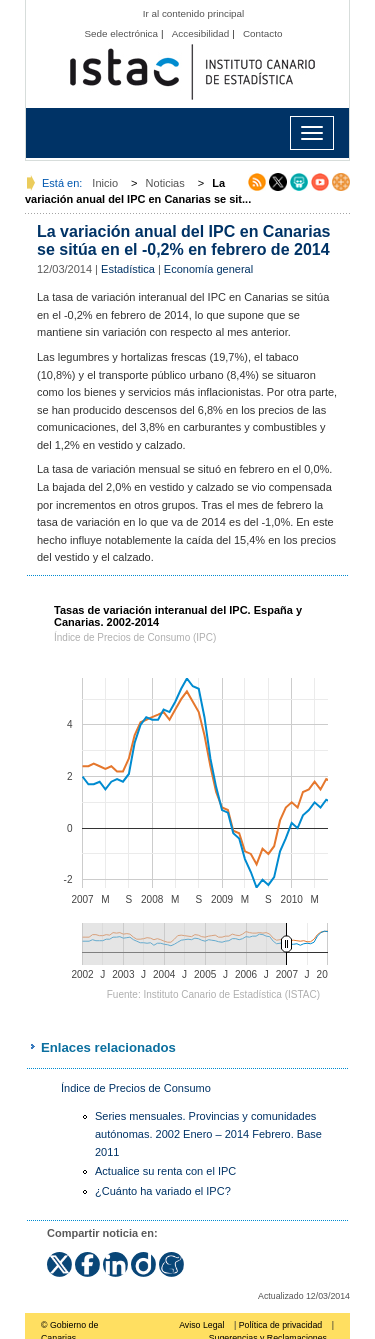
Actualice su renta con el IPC (165, 1171)
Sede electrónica (121, 33)
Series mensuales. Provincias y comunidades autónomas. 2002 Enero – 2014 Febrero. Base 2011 (208, 1133)
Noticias (165, 183)
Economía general (208, 269)
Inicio (105, 183)
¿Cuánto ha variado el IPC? (163, 1191)
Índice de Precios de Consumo (136, 1088)
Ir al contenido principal (194, 13)
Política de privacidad (281, 1325)
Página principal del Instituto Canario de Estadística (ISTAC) (192, 72)
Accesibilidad (201, 33)
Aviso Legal (201, 1325)
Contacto (263, 33)
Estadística (128, 269)
